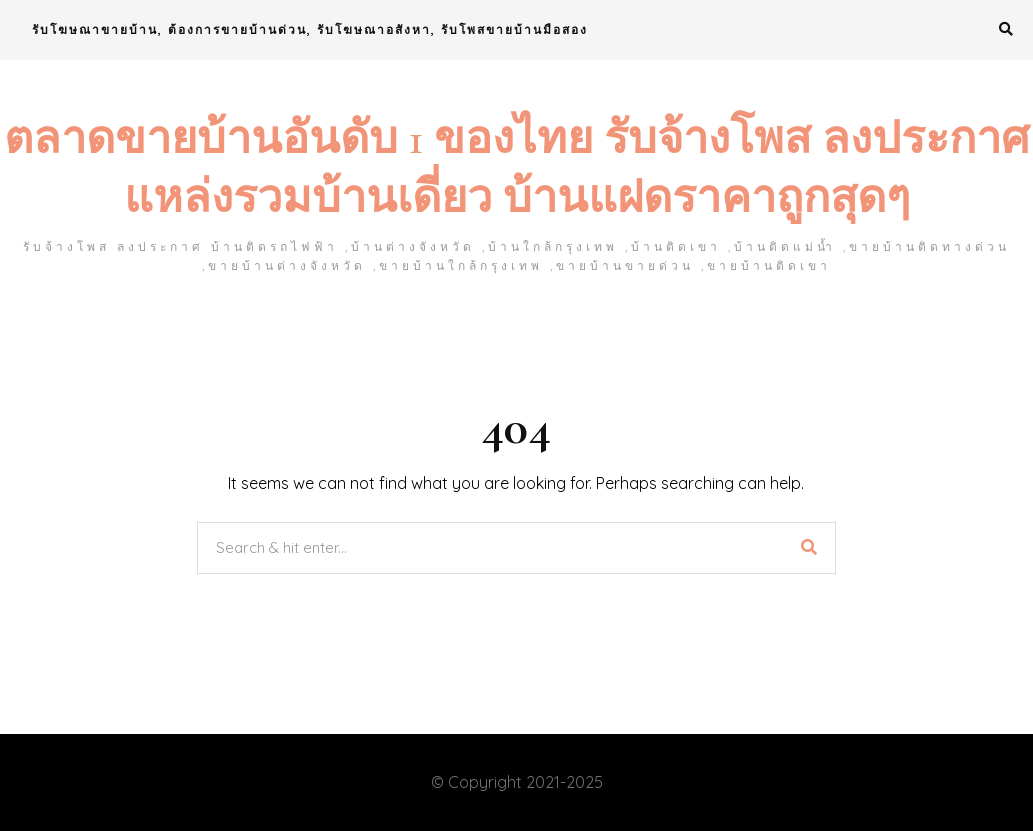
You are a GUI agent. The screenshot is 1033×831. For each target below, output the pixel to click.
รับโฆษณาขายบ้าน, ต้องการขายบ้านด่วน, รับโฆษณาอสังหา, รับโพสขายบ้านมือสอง (310, 29)
